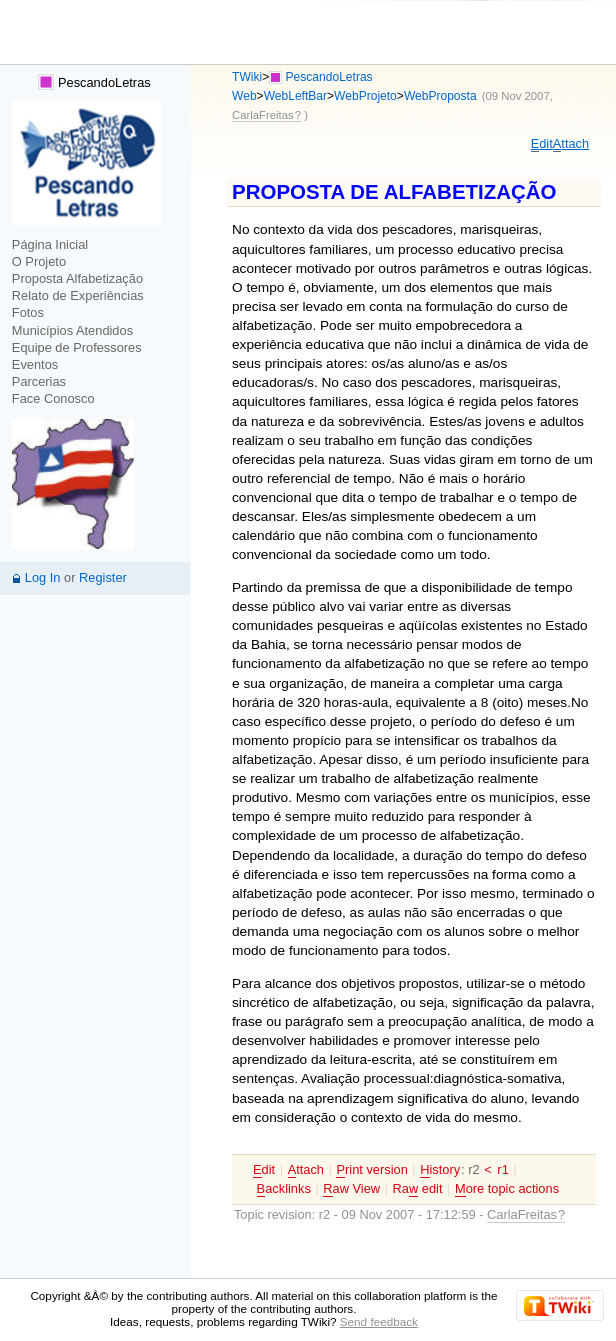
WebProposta (440, 96)
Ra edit (418, 1189)
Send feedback (379, 1321)
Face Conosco (53, 398)
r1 (502, 1169)
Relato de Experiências (78, 295)
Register (103, 577)
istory (440, 1170)
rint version (371, 1170)
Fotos (28, 312)
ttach (571, 144)
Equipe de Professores (77, 347)
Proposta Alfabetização (77, 278)
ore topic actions (507, 1189)
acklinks (284, 1189)
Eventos (35, 364)
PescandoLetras (94, 82)
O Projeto (39, 261)
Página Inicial (50, 244)
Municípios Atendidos (72, 330)
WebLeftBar (295, 96)
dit (542, 144)
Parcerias (39, 381)
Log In (43, 577)
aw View (351, 1189)
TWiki (247, 77)
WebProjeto (365, 96)
